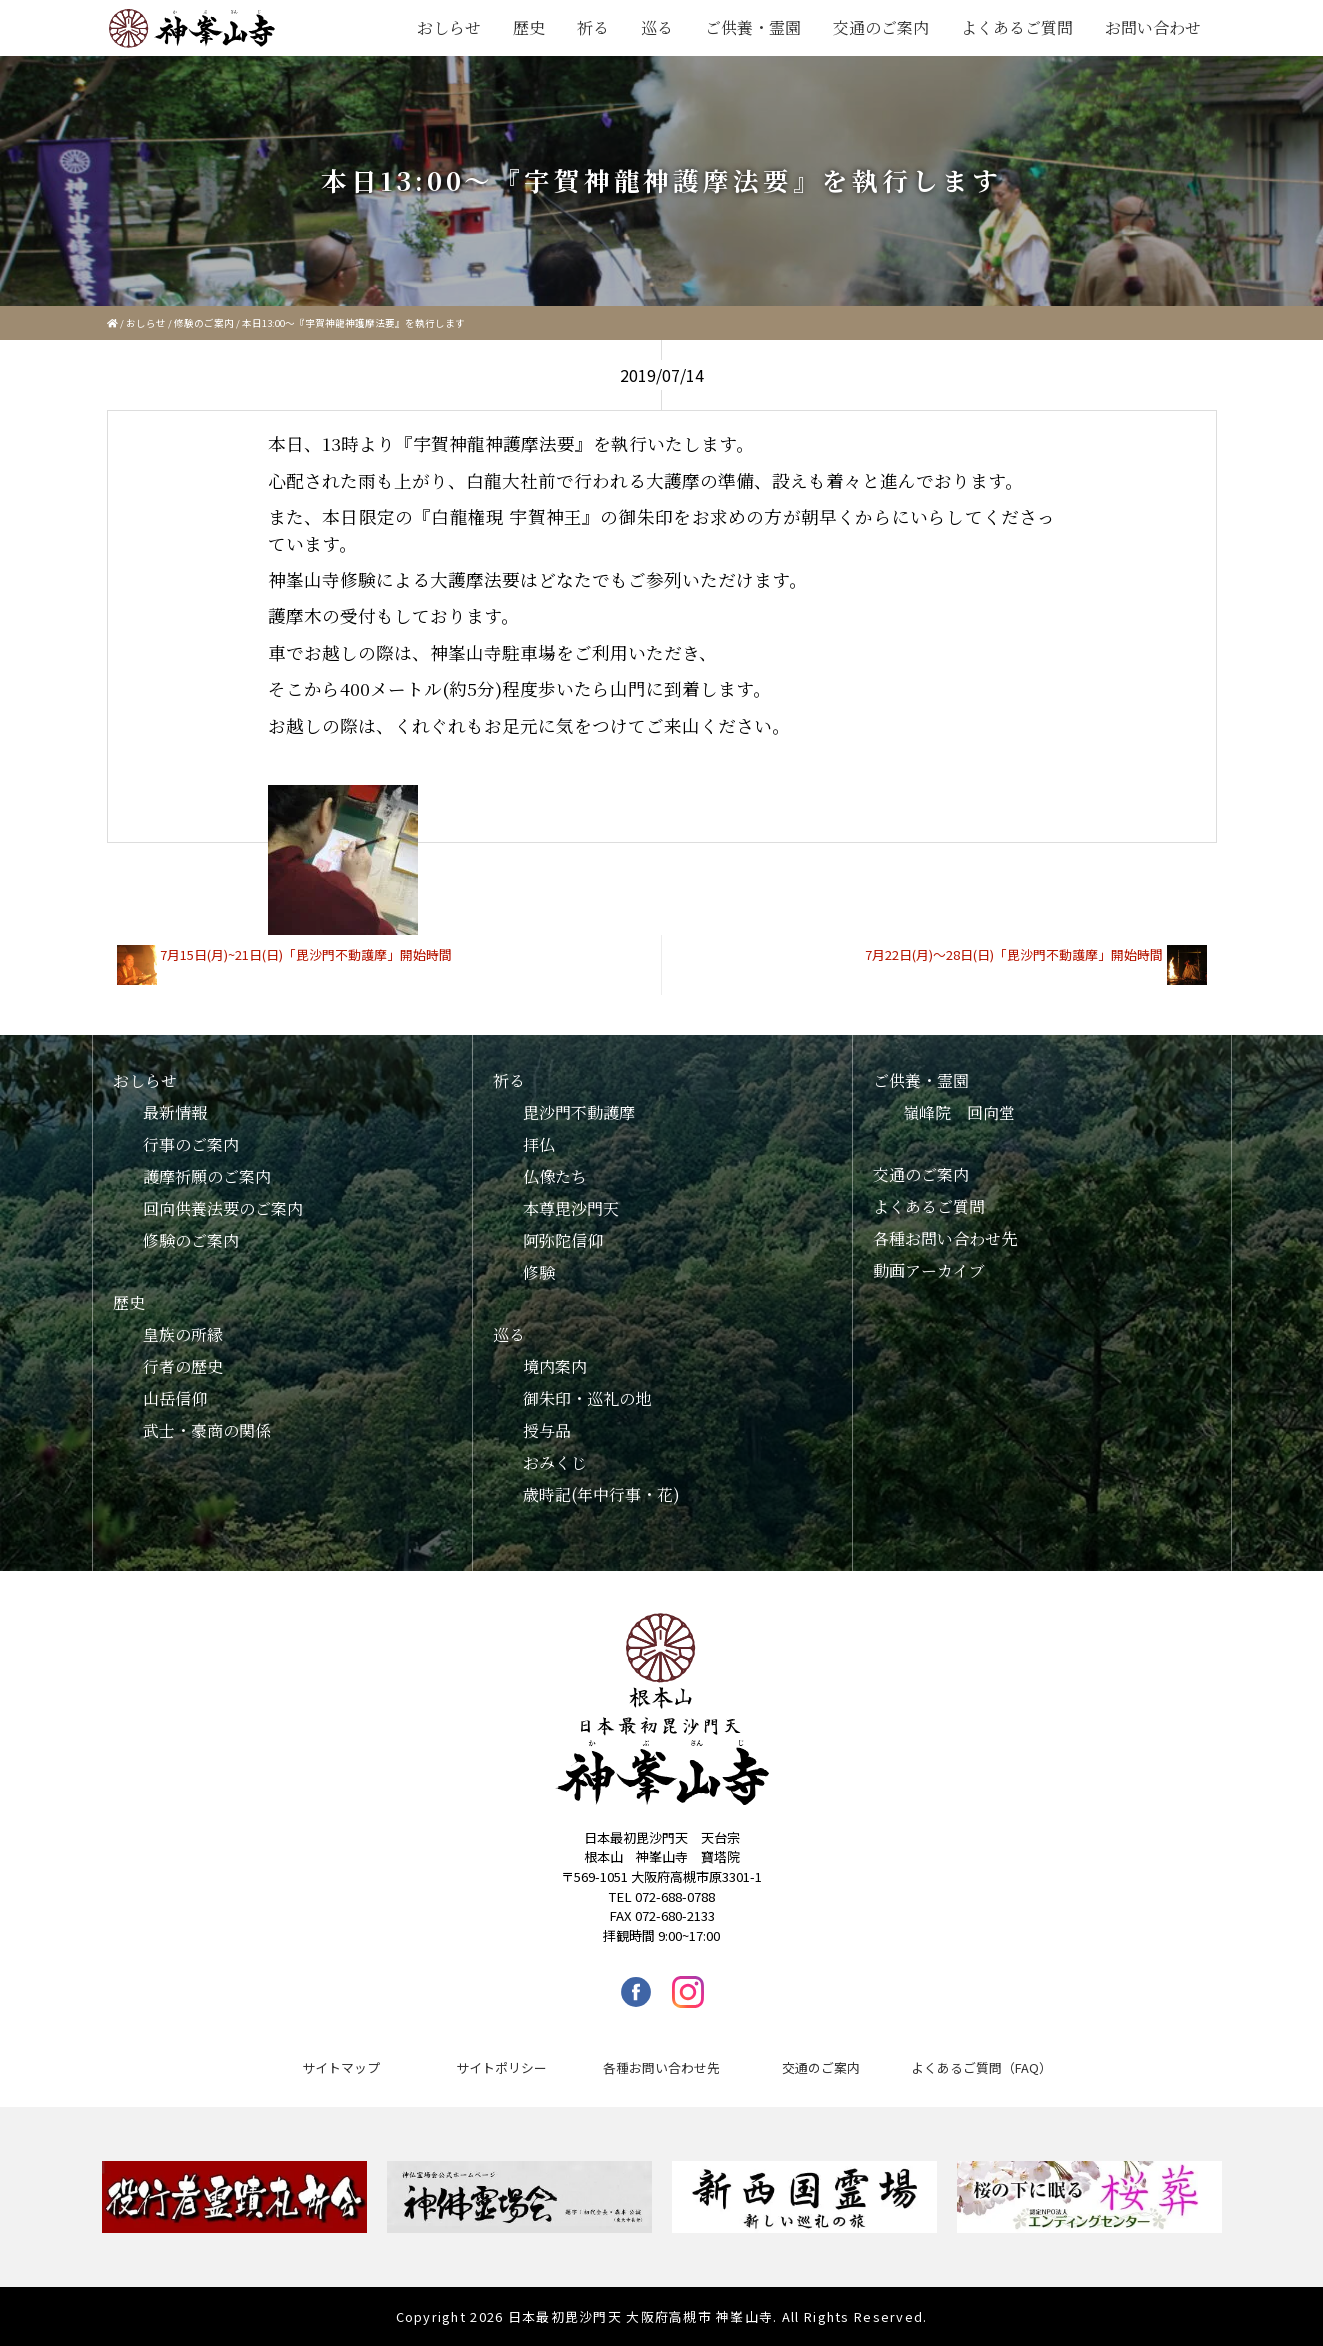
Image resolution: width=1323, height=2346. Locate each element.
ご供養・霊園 (753, 27)
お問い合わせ (1153, 27)
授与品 (547, 1430)
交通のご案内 (881, 27)
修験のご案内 (204, 323)
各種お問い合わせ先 (945, 1238)
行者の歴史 (183, 1366)
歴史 (529, 27)
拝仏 (539, 1144)
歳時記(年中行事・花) (601, 1494)
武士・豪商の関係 (207, 1430)
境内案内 (555, 1366)
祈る (593, 27)
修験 (539, 1272)
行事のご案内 (191, 1144)
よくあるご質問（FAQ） (981, 2067)
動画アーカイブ (929, 1270)
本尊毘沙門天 (571, 1208)
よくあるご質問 (1017, 27)
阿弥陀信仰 (563, 1240)
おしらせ (449, 27)
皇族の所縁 (183, 1334)
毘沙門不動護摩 (579, 1112)
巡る (657, 27)
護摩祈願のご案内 (207, 1176)
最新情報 (175, 1112)
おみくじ (555, 1462)
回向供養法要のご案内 (223, 1208)
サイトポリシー (501, 2067)
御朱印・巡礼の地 (587, 1398)
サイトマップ (341, 2067)
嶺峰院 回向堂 (959, 1112)
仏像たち (555, 1176)
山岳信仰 (175, 1398)
